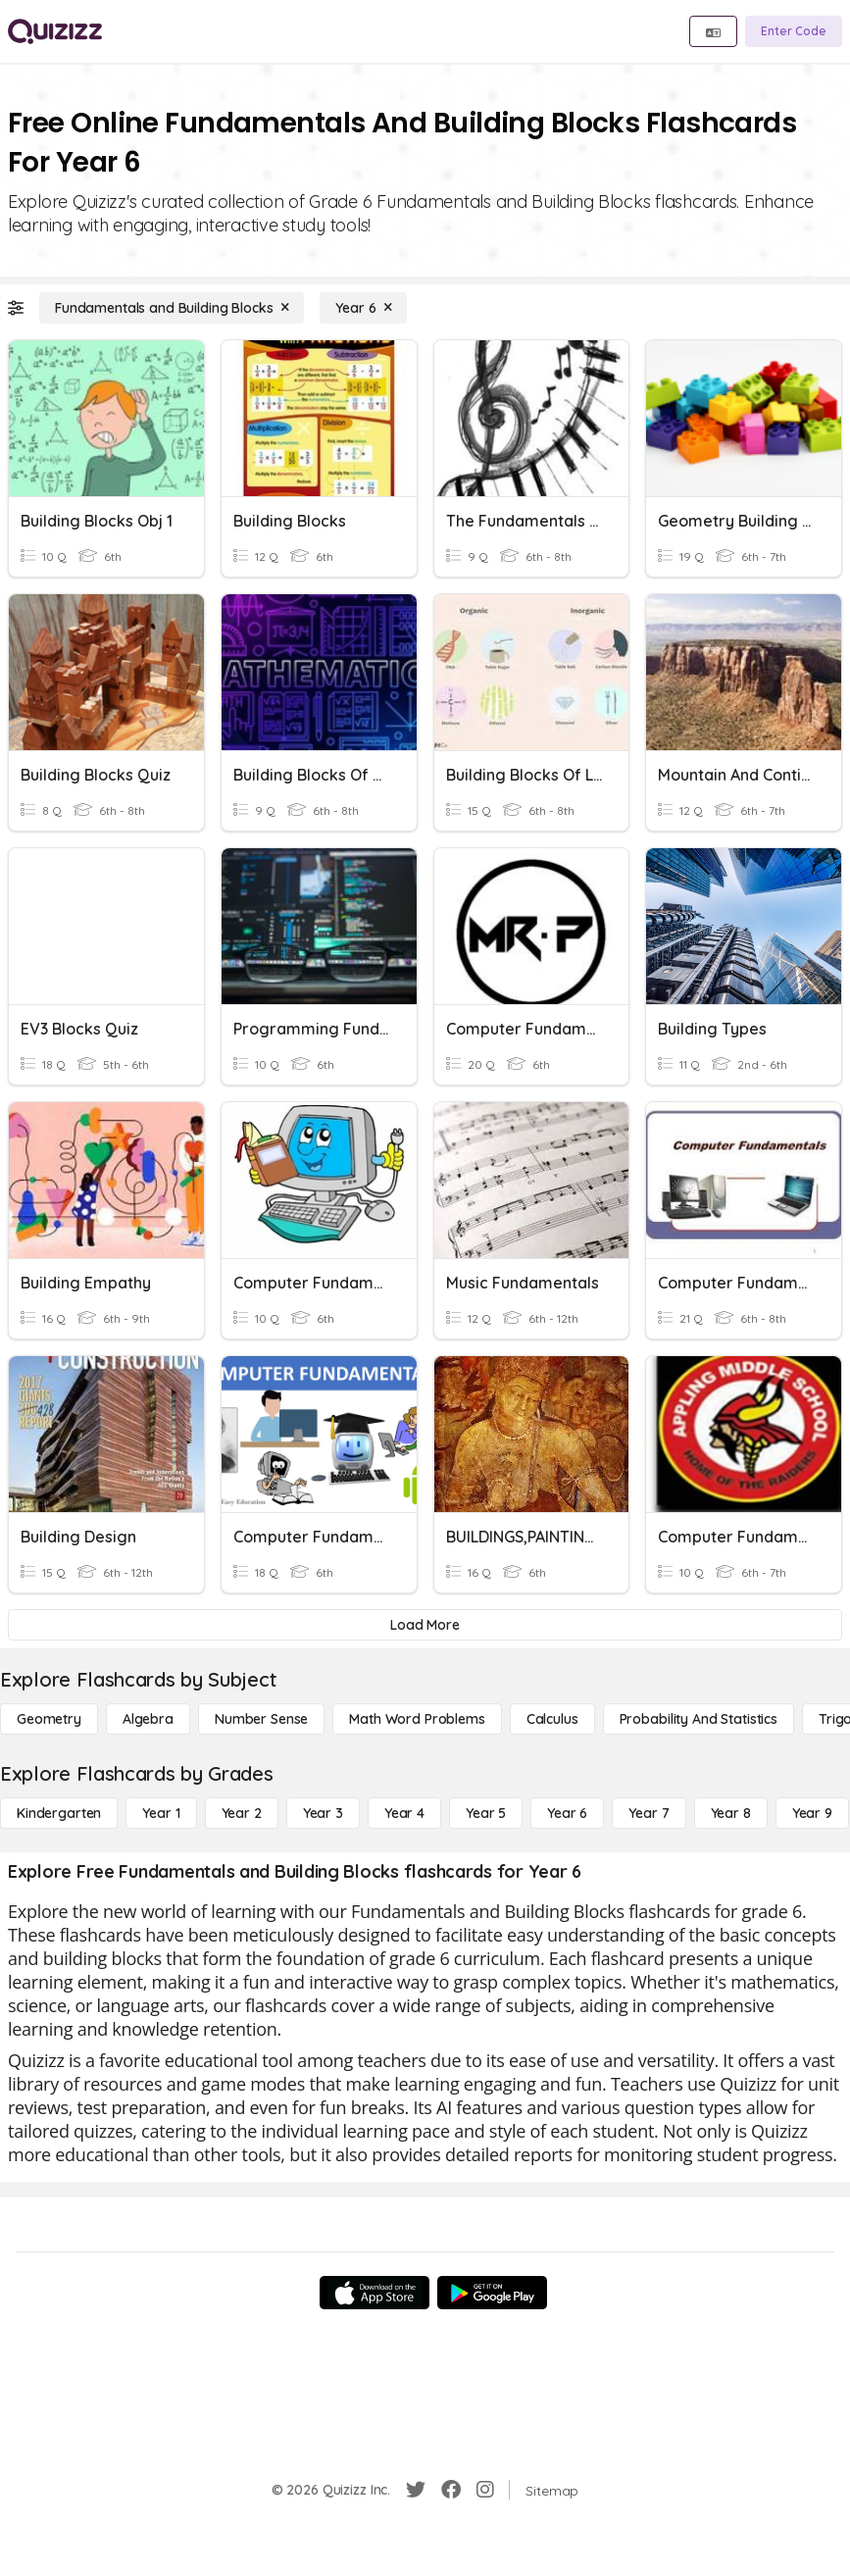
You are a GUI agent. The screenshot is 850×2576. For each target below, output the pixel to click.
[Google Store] (492, 2292)
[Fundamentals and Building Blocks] (171, 308)
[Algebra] (148, 1719)
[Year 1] (160, 1813)
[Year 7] (648, 1813)
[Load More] (425, 1625)
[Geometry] (49, 1719)
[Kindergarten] (59, 1813)
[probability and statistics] (698, 1719)
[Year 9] (812, 1813)
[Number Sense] (261, 1719)
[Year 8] (731, 1813)
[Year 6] (363, 308)
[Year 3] (323, 1813)
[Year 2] (241, 1813)
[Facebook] (451, 2489)
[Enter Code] (793, 31)
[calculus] (552, 1719)
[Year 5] (486, 1813)
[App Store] (374, 2292)
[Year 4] (404, 1813)
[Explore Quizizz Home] (55, 31)
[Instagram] (485, 2489)
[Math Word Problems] (416, 1719)
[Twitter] (415, 2489)
